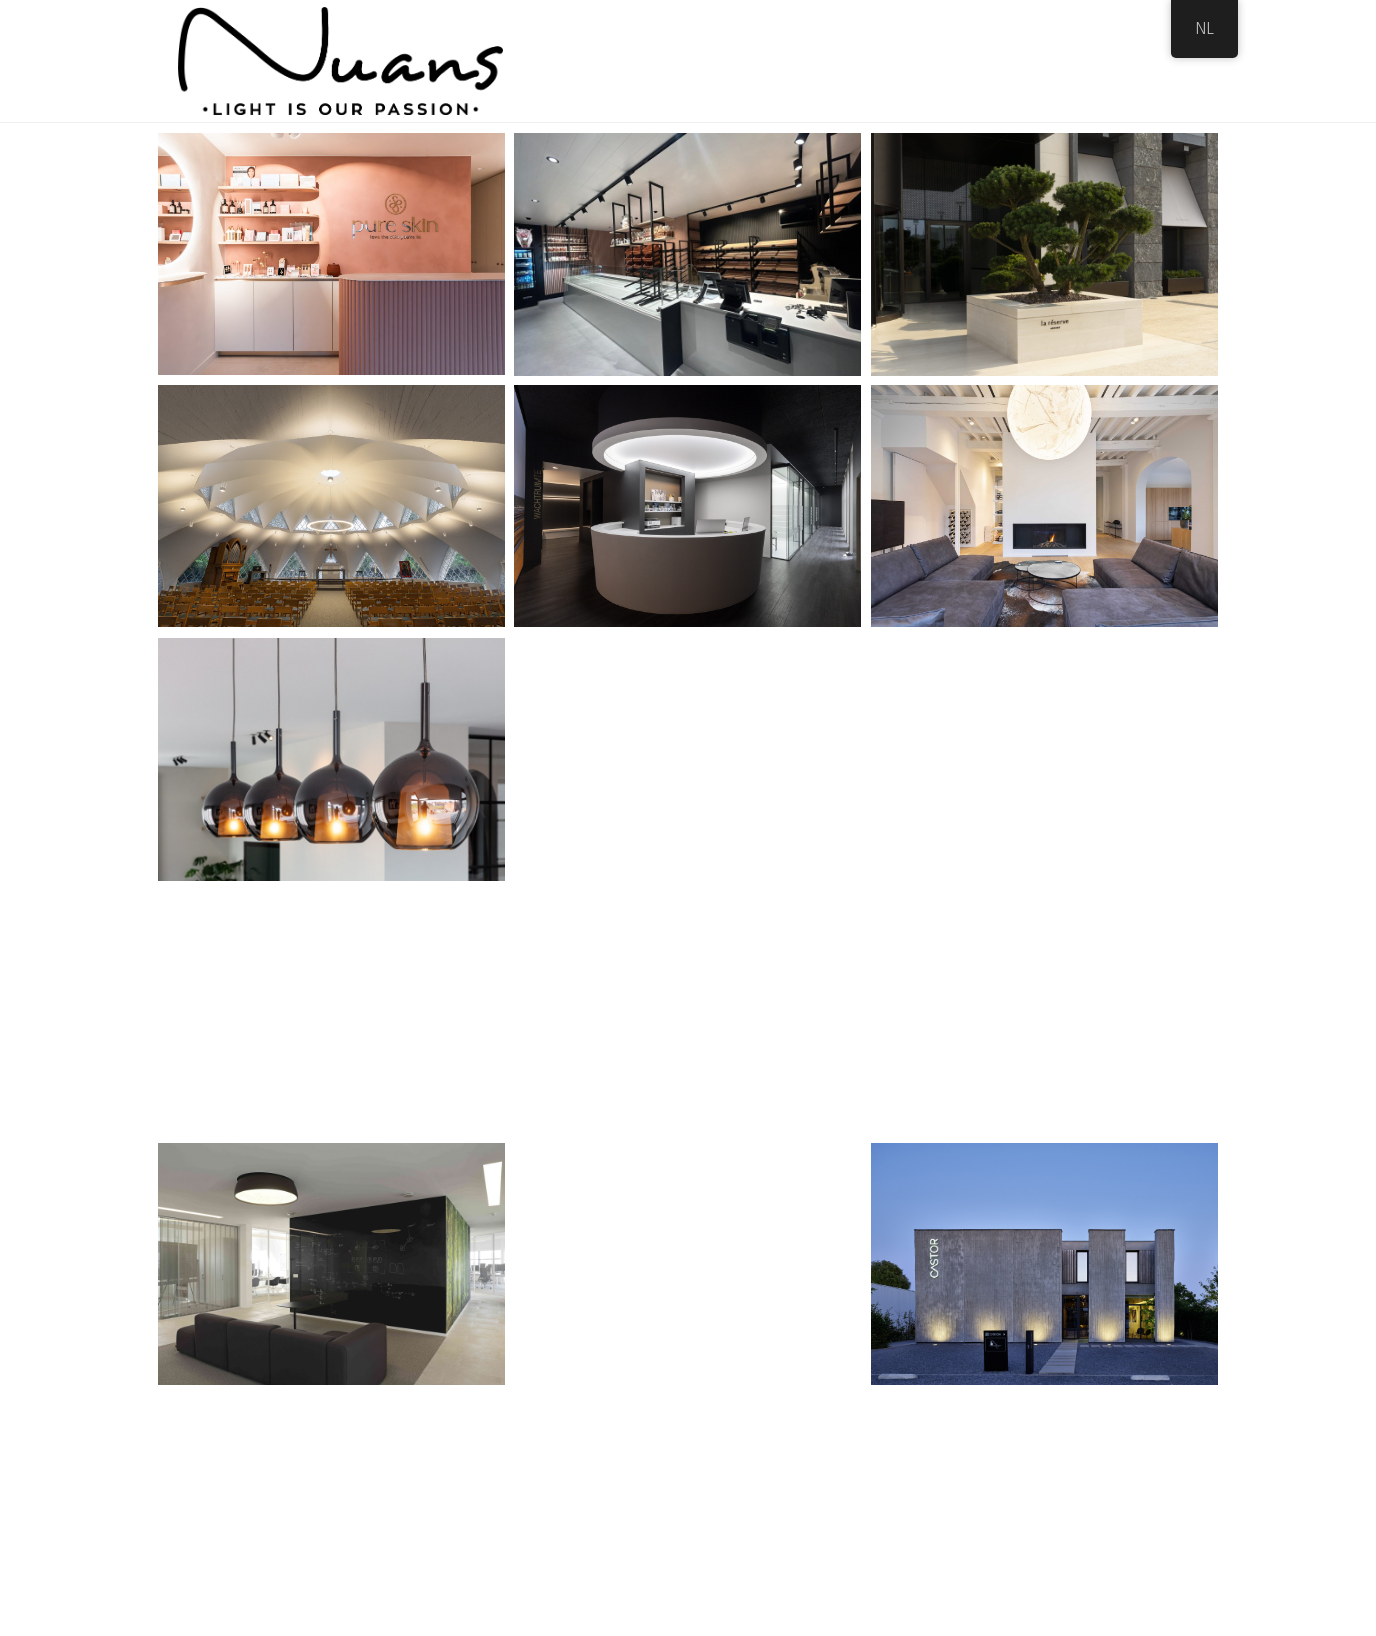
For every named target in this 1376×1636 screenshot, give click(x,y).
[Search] (1180, 61)
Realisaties (950, 60)
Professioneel (654, 177)
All (566, 177)
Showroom (852, 60)
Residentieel (775, 177)
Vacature (1042, 60)
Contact (1124, 60)
